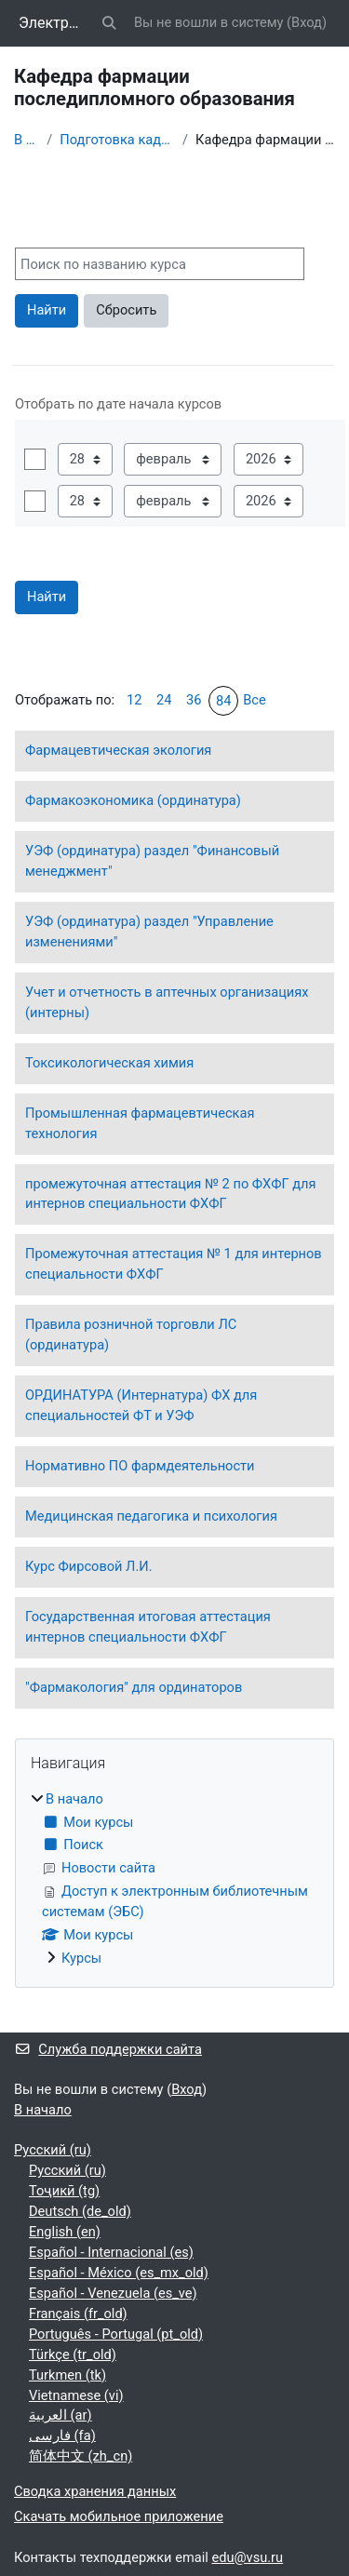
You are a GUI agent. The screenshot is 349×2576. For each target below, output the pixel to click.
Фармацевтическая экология (118, 750)
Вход (306, 22)
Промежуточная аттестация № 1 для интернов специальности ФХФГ (173, 1263)
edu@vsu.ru (247, 2557)
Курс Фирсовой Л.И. (89, 1566)
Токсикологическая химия (109, 1062)
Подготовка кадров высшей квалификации (117, 139)
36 (193, 699)
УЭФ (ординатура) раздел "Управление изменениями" (149, 931)
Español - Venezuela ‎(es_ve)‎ (113, 2293)
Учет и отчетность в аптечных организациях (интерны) (167, 1002)
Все (254, 699)
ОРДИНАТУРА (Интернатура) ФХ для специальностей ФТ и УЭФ (141, 1405)
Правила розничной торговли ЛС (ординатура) (130, 1334)
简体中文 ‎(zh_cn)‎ (80, 2456)
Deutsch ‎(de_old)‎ (80, 2211)
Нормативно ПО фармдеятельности (140, 1465)
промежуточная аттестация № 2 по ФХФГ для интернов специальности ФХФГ (170, 1194)
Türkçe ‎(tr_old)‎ (72, 2354)
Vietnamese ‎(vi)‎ (76, 2395)
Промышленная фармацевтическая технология (139, 1123)
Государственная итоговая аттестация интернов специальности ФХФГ (148, 1626)
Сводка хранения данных (95, 2491)
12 (134, 699)
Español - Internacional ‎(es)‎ (111, 2252)
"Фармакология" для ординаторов (133, 1687)
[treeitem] (174, 1880)
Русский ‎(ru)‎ (52, 2149)
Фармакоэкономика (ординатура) (133, 800)
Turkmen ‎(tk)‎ (67, 2375)
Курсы (81, 1958)
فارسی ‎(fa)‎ (62, 2435)
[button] (110, 23)
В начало (26, 139)
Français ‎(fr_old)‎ (78, 2313)
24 (163, 699)
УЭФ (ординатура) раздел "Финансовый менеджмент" (152, 860)
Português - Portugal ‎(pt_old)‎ (116, 2334)
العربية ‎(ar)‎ (60, 2415)
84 (223, 700)
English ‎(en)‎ (65, 2231)
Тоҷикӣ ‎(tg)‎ (64, 2190)
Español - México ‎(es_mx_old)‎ (118, 2272)
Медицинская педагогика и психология (151, 1516)
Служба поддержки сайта (108, 2049)
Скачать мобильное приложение (118, 2516)
